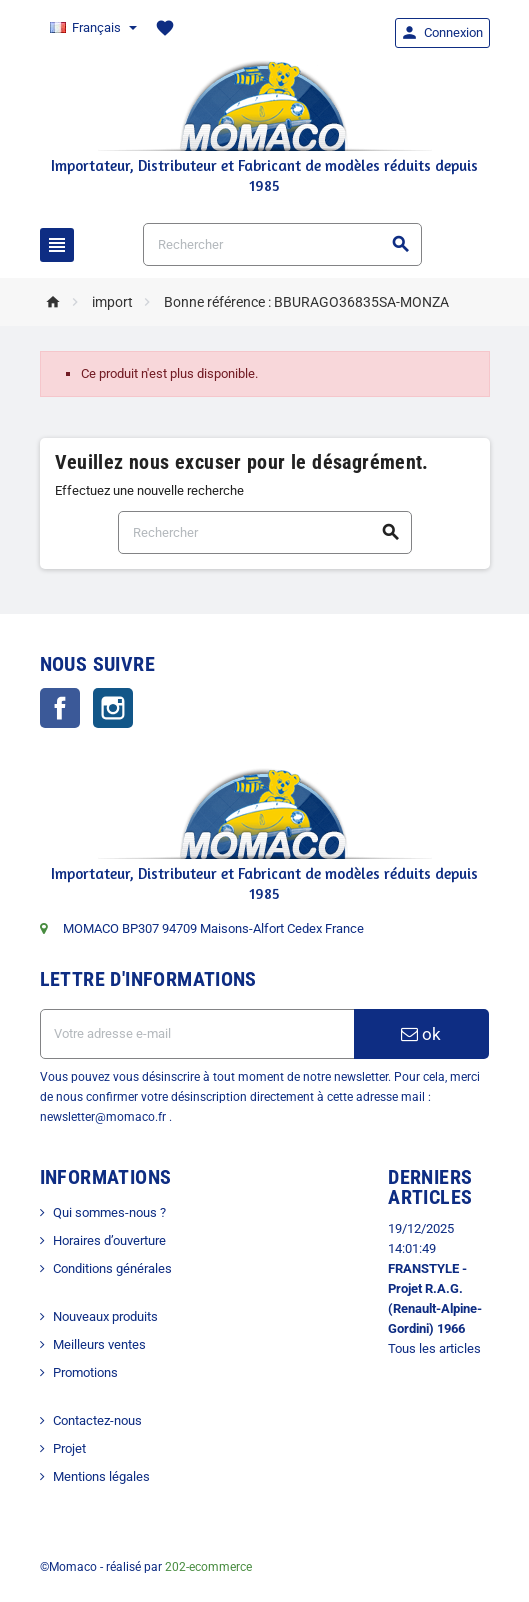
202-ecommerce (208, 1567)
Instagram (113, 708)
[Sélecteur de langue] (92, 28)
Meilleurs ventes (99, 1344)
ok (421, 1034)
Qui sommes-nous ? (109, 1212)
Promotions (85, 1372)
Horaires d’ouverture (109, 1240)
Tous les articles (434, 1348)
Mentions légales (101, 1476)
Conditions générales (112, 1268)
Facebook (60, 708)
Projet (69, 1448)
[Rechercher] (282, 244)
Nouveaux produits (105, 1316)
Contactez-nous (97, 1420)
